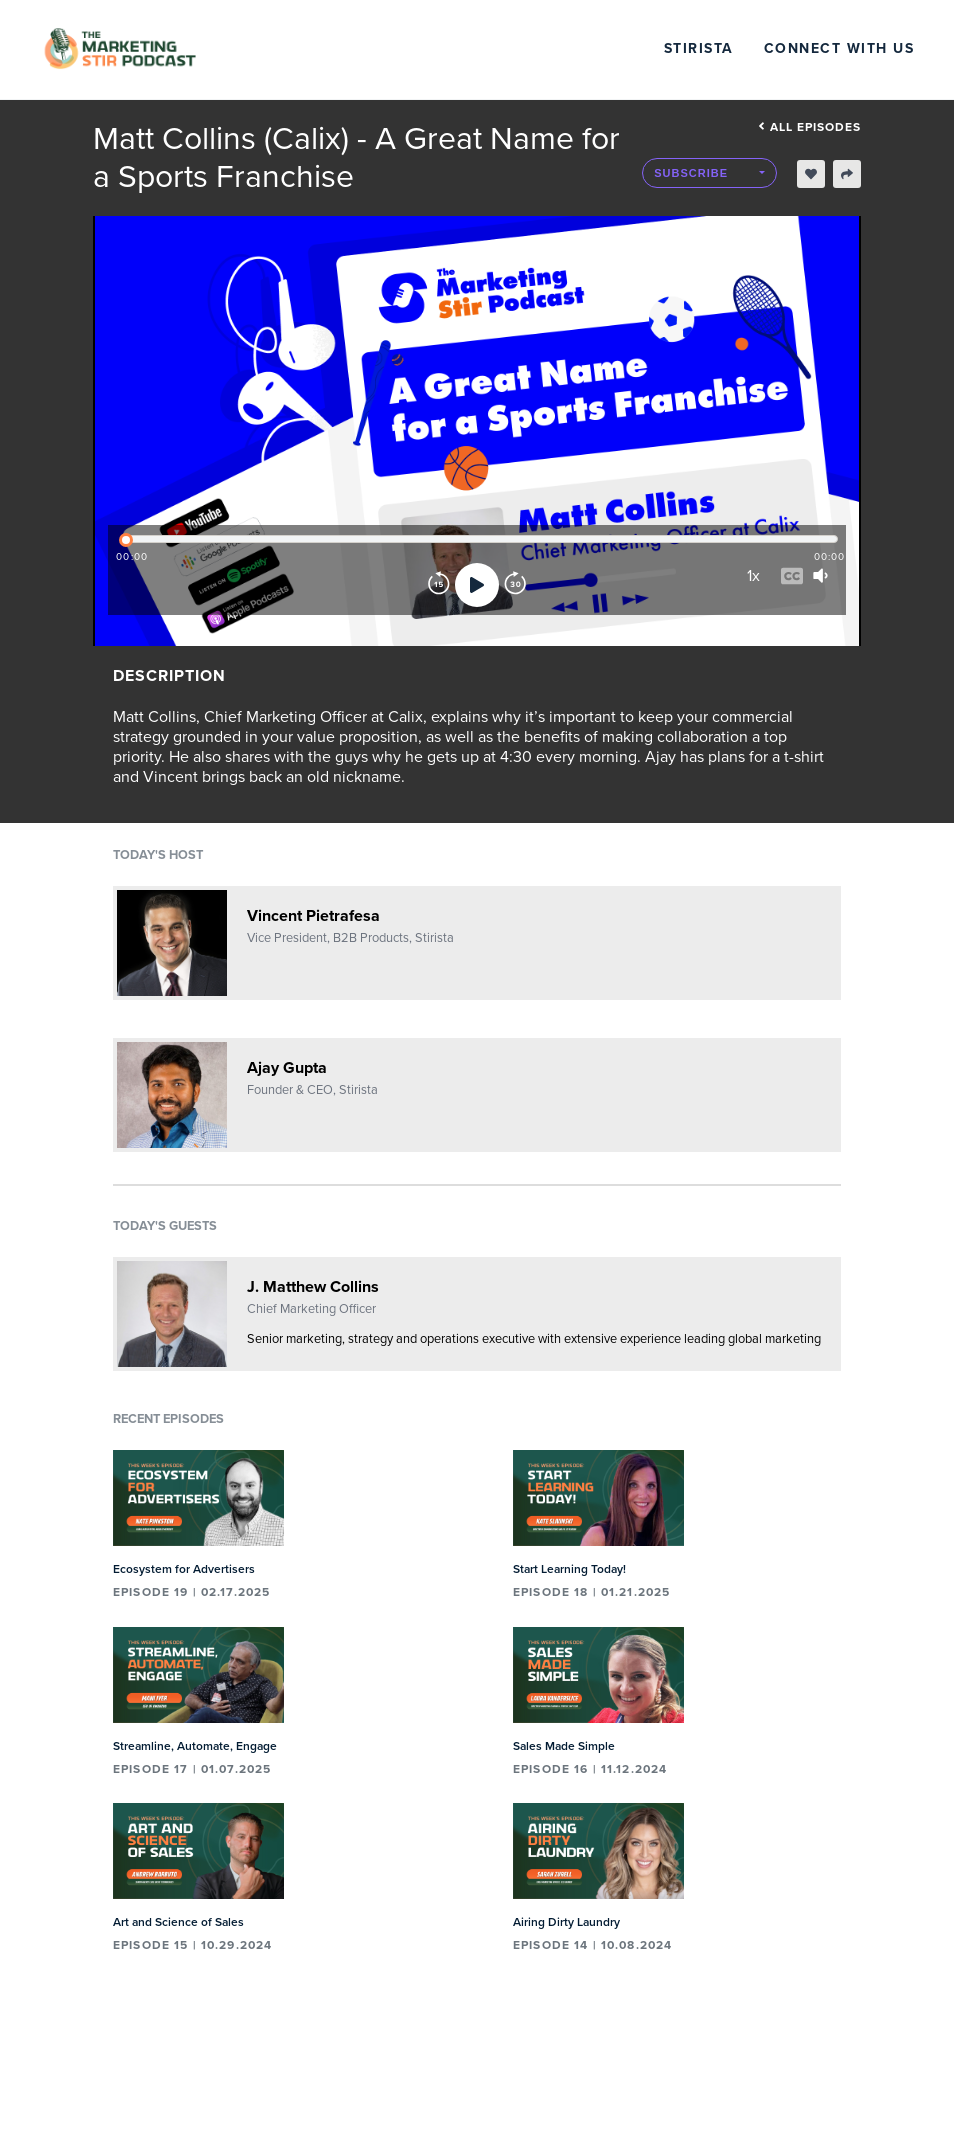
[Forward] (515, 585)
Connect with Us (839, 48)
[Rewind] (439, 585)
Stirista (699, 48)
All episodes (809, 127)
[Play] (477, 585)
